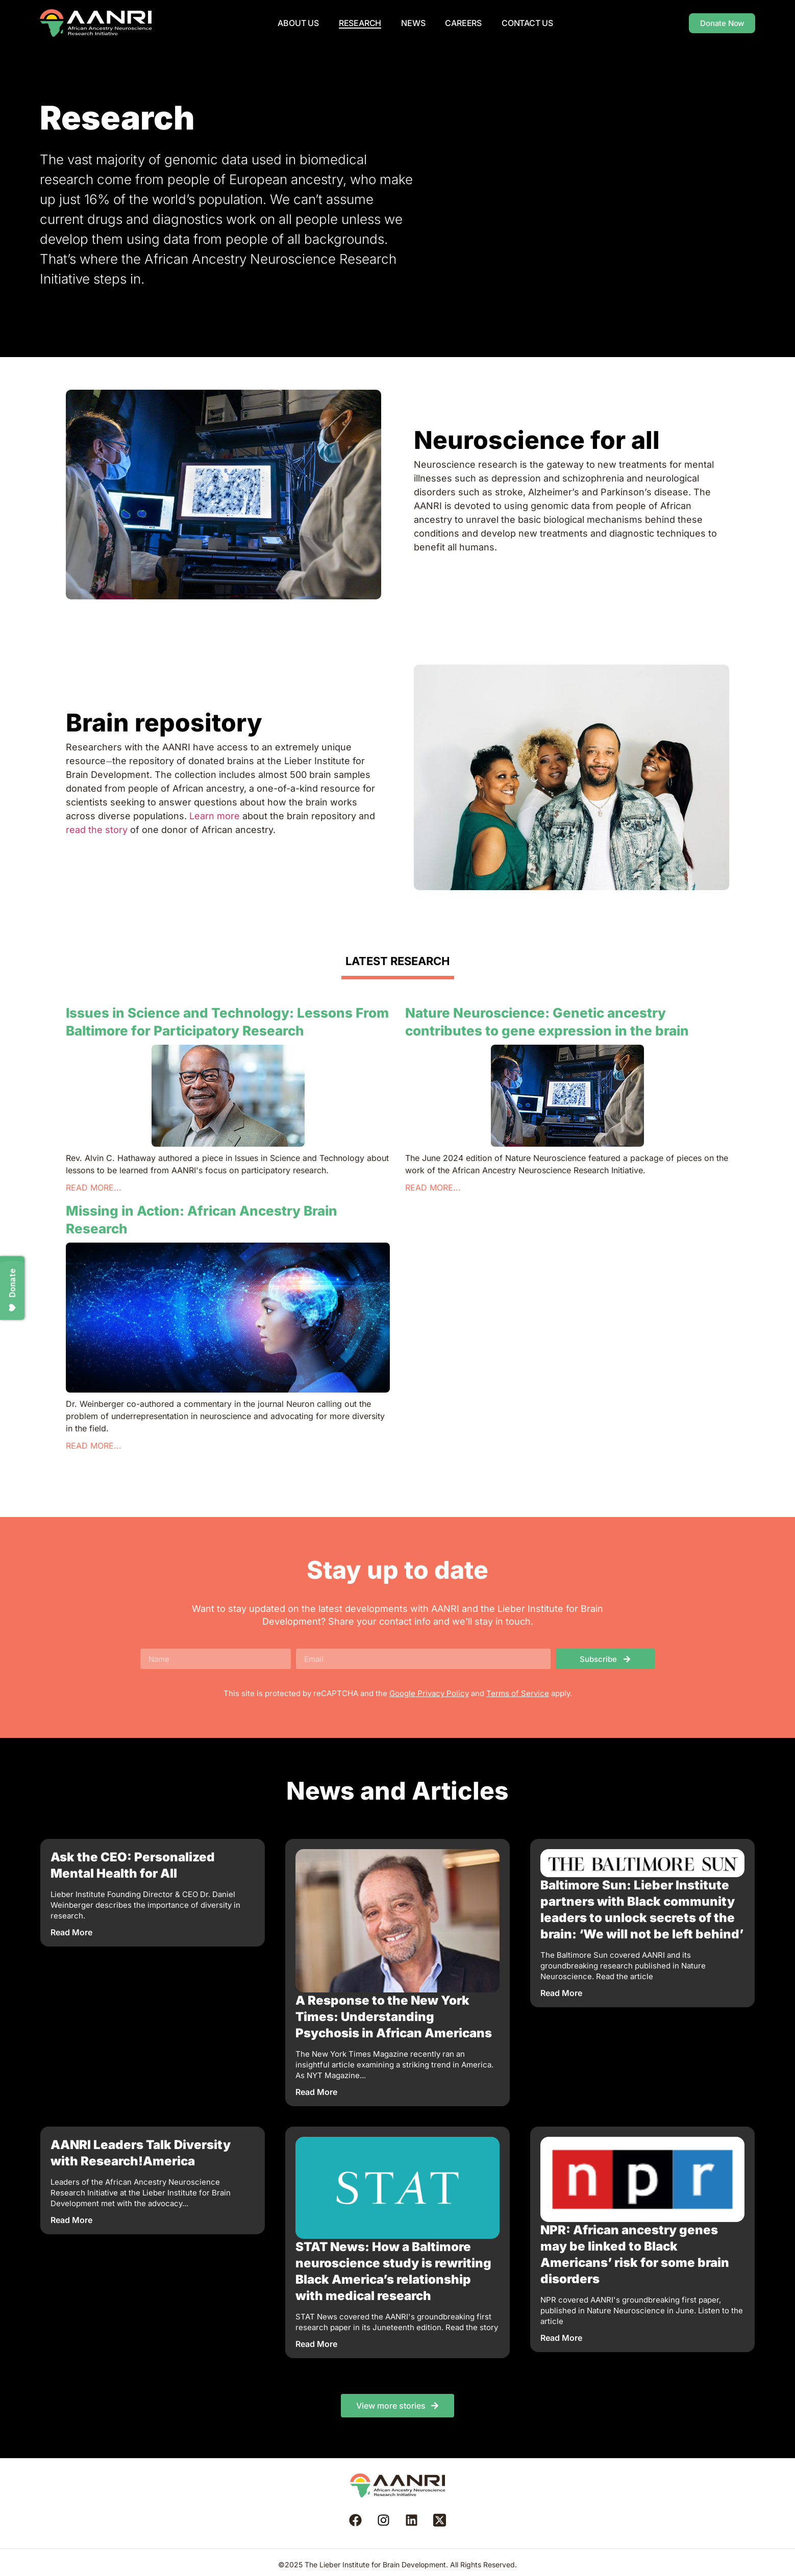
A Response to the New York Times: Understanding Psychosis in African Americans (393, 2016)
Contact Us (527, 23)
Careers (463, 23)
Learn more (214, 816)
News (413, 23)
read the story (97, 829)
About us (298, 23)
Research (360, 23)
